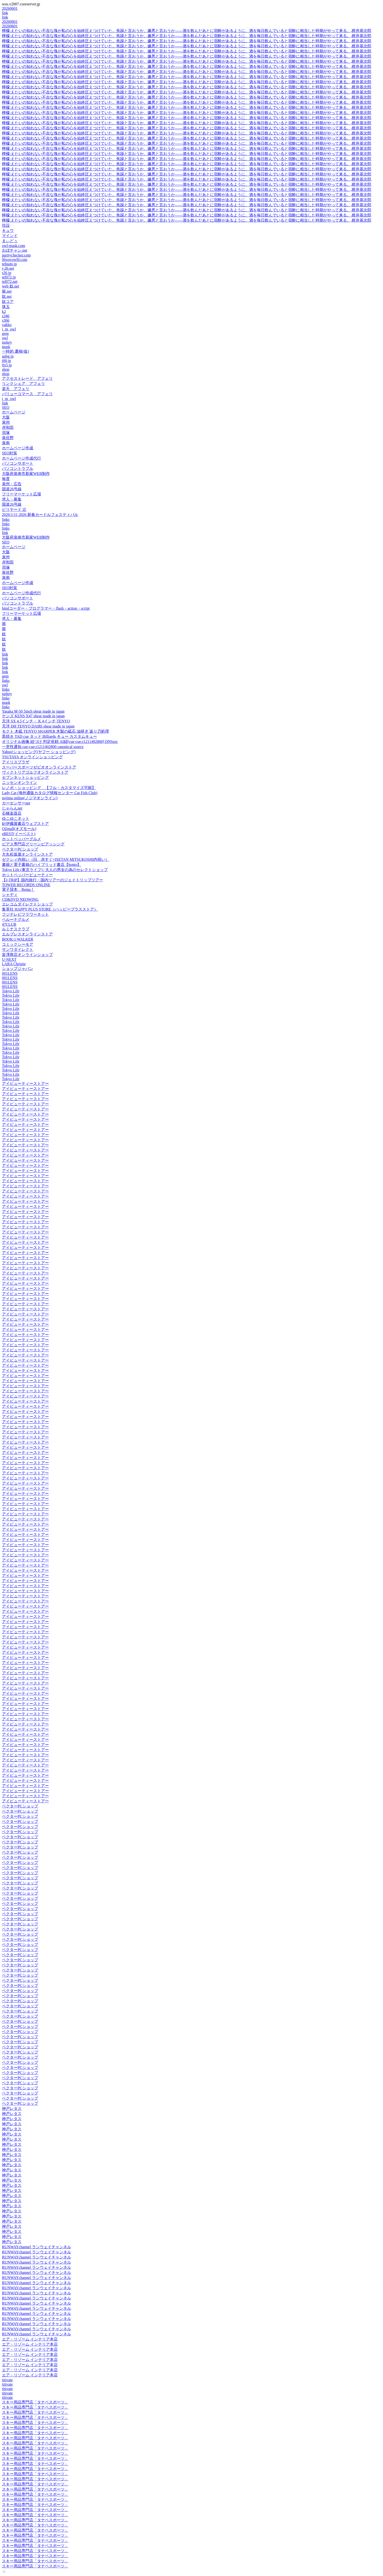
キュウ (8, 230)
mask (6, 347)
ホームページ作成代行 (21, 458)
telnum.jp (9, 264)
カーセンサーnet (16, 803)
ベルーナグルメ (15, 919)
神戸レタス (11, 2108)
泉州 (6, 422)
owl (5, 338)
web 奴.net (10, 286)
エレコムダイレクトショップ (27, 904)
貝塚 (6, 433)
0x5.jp (7, 365)
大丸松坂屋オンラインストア (27, 854)
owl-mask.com (13, 246)
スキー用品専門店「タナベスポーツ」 (35, 2402)
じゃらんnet (12, 808)
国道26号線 (11, 489)
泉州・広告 (11, 484)
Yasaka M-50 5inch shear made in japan (33, 711)
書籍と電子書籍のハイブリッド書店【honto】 (41, 864)
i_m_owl (9, 329)
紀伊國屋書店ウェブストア (25, 823)
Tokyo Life (10, 991)
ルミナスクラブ (15, 929)
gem (5, 333)
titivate (7, 2380)
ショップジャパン (17, 968)
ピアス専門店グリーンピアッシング (33, 844)
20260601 (10, 8)
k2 (4, 311)
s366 (5, 320)
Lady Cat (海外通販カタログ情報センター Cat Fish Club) (49, 793)
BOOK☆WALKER (17, 939)
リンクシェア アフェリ (23, 383)
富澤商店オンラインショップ (27, 955)
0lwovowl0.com (14, 259)
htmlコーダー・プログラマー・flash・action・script (46, 608)
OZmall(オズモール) (19, 829)
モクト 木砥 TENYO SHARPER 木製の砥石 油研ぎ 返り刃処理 (55, 731)
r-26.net (8, 268)
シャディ (10, 895)
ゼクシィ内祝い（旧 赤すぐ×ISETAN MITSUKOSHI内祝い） (55, 859)
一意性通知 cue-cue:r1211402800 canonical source (43, 747)
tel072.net (10, 281)
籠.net (7, 291)
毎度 (6, 479)
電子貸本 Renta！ (18, 889)
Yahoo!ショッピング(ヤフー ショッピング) (38, 752)
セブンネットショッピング (25, 777)
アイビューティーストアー (25, 1083)
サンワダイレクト (17, 949)
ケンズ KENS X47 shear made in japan (33, 716)
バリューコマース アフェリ (27, 394)
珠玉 (6, 307)
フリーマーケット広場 (21, 494)
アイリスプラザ (15, 762)
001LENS (10, 973)
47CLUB (9, 924)
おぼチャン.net (14, 250)
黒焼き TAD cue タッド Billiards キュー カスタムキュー (49, 736)
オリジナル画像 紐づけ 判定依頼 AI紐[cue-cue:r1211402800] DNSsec (60, 741)
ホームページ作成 (17, 448)
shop (5, 369)
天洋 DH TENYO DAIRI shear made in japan (38, 726)
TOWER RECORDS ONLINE (26, 885)
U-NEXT (9, 959)
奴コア (8, 301)
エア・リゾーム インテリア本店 (30, 2339)
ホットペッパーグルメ (21, 839)
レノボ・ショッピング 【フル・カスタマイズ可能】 (49, 788)
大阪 (6, 417)
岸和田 (8, 427)
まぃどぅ (10, 241)
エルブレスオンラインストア (27, 934)
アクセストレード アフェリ (27, 378)
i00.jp (6, 361)
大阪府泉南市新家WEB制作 (26, 474)
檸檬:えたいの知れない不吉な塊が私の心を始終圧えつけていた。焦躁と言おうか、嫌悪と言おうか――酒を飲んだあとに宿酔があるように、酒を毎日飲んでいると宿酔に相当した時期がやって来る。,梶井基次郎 (186, 31)
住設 (6, 225)
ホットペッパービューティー (27, 875)
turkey (7, 342)
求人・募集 (11, 499)
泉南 (6, 443)
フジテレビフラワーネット (25, 914)
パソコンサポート (17, 463)
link (5, 13)
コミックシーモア (17, 944)
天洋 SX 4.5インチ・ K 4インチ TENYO (36, 721)
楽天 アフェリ (15, 389)
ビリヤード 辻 (14, 509)
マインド (10, 236)
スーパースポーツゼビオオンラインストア (39, 767)
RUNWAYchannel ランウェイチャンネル (36, 2247)
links (6, 519)
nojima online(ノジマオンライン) (29, 798)
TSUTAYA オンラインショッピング (32, 757)
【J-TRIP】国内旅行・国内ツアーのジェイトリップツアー (52, 880)
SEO (5, 407)
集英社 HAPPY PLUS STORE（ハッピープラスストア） (50, 909)
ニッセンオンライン (19, 782)
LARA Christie (14, 964)
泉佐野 (8, 438)
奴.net (7, 296)
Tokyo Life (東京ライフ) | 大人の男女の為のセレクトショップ (55, 870)
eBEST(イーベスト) (18, 834)
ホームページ (13, 412)
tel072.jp (9, 277)
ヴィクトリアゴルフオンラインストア (35, 772)
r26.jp (6, 273)
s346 (5, 316)
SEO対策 (9, 453)
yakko (6, 325)
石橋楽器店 (11, 813)
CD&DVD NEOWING (20, 899)
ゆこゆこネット (15, 818)
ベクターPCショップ (20, 849)
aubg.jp (8, 356)
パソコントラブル (17, 468)
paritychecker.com (16, 255)
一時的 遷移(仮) (15, 351)
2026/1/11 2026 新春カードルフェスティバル (40, 515)
